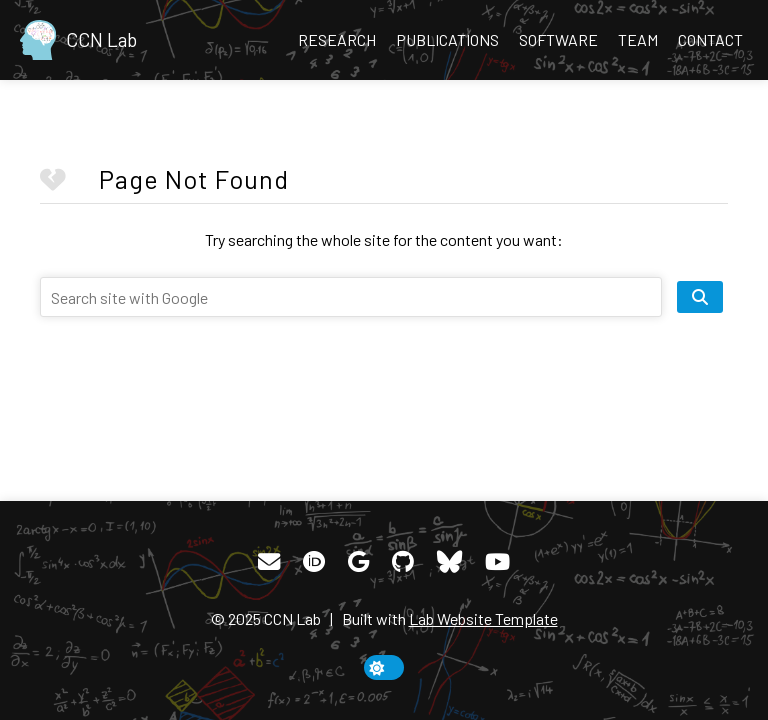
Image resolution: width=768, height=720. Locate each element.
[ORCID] (314, 562)
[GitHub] (403, 562)
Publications (447, 39)
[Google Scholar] (358, 562)
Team (638, 39)
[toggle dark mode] (384, 667)
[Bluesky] (449, 562)
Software (558, 39)
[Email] (269, 562)
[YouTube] (497, 562)
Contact (710, 39)
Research (337, 39)
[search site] (700, 297)
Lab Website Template (483, 618)
